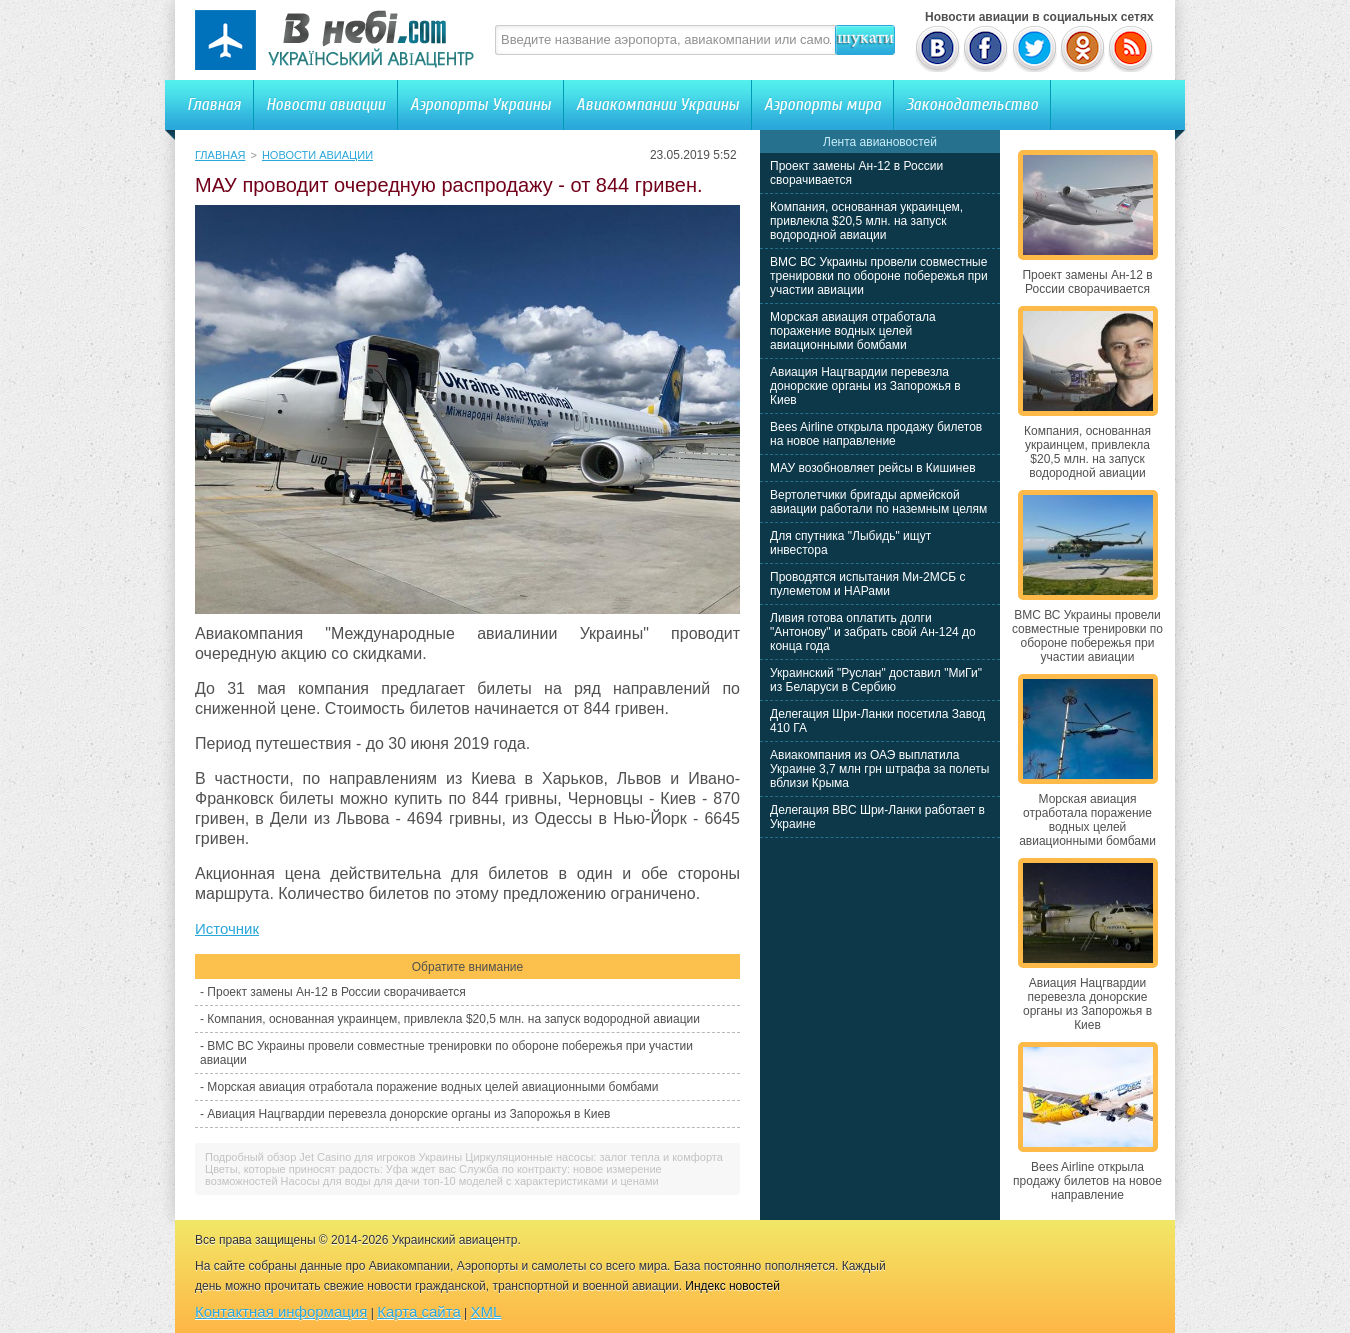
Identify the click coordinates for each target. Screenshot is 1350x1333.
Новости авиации (325, 104)
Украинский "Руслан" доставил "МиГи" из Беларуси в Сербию (876, 680)
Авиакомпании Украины (657, 104)
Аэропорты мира (822, 104)
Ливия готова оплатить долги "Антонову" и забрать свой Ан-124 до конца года (873, 632)
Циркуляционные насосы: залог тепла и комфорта (594, 1157)
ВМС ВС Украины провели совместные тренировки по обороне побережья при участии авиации (879, 276)
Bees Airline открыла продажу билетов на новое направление (876, 434)
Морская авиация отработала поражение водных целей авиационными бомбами (432, 1087)
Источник (227, 928)
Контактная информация (281, 1311)
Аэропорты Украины (480, 104)
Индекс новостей (732, 1286)
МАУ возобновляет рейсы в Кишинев (873, 468)
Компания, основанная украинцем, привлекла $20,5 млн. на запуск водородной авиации (453, 1019)
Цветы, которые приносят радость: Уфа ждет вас (330, 1169)
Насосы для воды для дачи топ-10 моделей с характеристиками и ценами (470, 1181)
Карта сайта (419, 1311)
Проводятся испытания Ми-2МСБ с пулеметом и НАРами (868, 584)
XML (486, 1311)
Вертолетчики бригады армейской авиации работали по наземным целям (878, 502)
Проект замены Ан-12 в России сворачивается (336, 992)
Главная (214, 104)
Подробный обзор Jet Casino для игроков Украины (333, 1157)
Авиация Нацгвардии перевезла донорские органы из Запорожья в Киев (408, 1114)
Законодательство (972, 104)
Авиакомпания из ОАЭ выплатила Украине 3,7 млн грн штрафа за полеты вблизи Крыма (879, 769)
